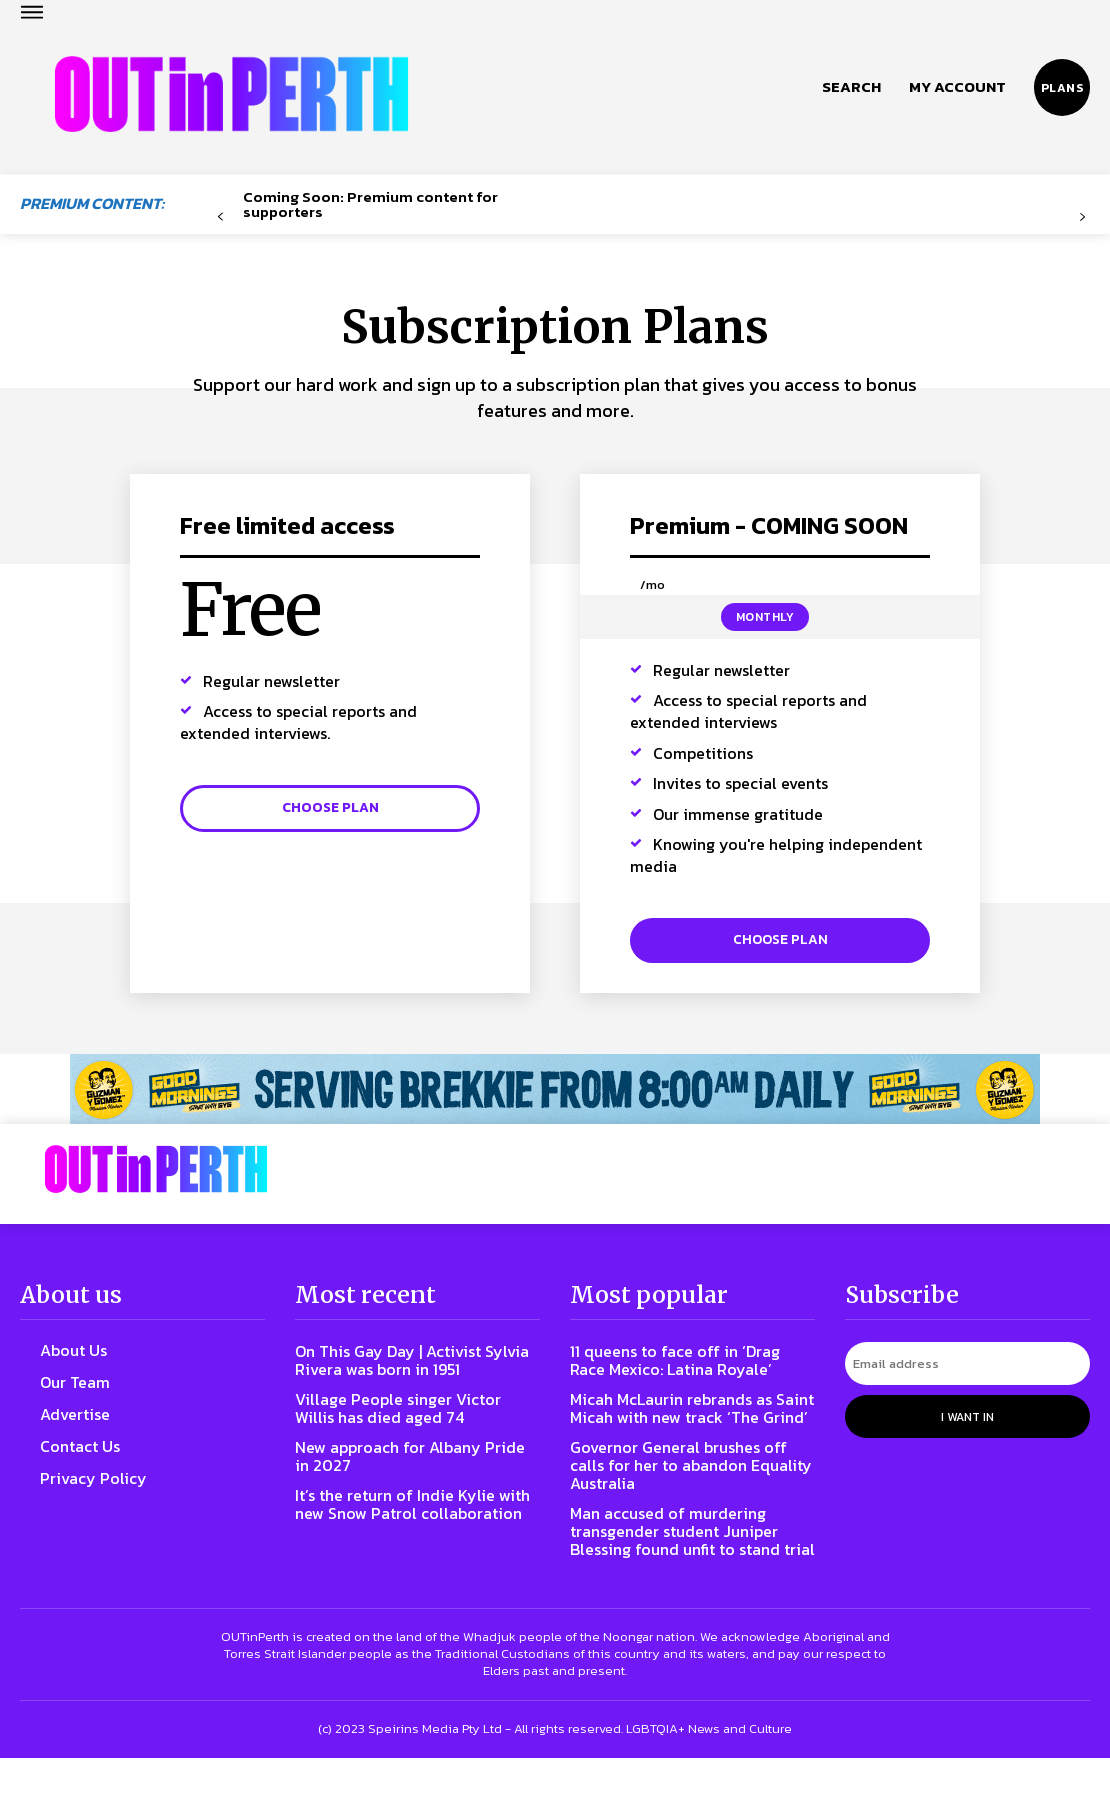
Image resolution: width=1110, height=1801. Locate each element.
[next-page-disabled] (1082, 217)
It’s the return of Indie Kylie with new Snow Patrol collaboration (404, 1519)
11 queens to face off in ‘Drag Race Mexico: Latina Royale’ (686, 1366)
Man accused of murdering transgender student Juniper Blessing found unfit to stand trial (688, 1564)
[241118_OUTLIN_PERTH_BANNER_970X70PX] (555, 1099)
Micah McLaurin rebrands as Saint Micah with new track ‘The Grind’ (683, 1423)
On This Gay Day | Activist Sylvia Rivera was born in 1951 (413, 1366)
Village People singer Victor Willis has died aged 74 (409, 1414)
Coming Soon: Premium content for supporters (370, 204)
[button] (851, 87)
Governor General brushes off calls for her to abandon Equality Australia (691, 1489)
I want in (967, 1421)
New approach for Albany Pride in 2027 (399, 1462)
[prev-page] (220, 217)
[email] (967, 1370)
